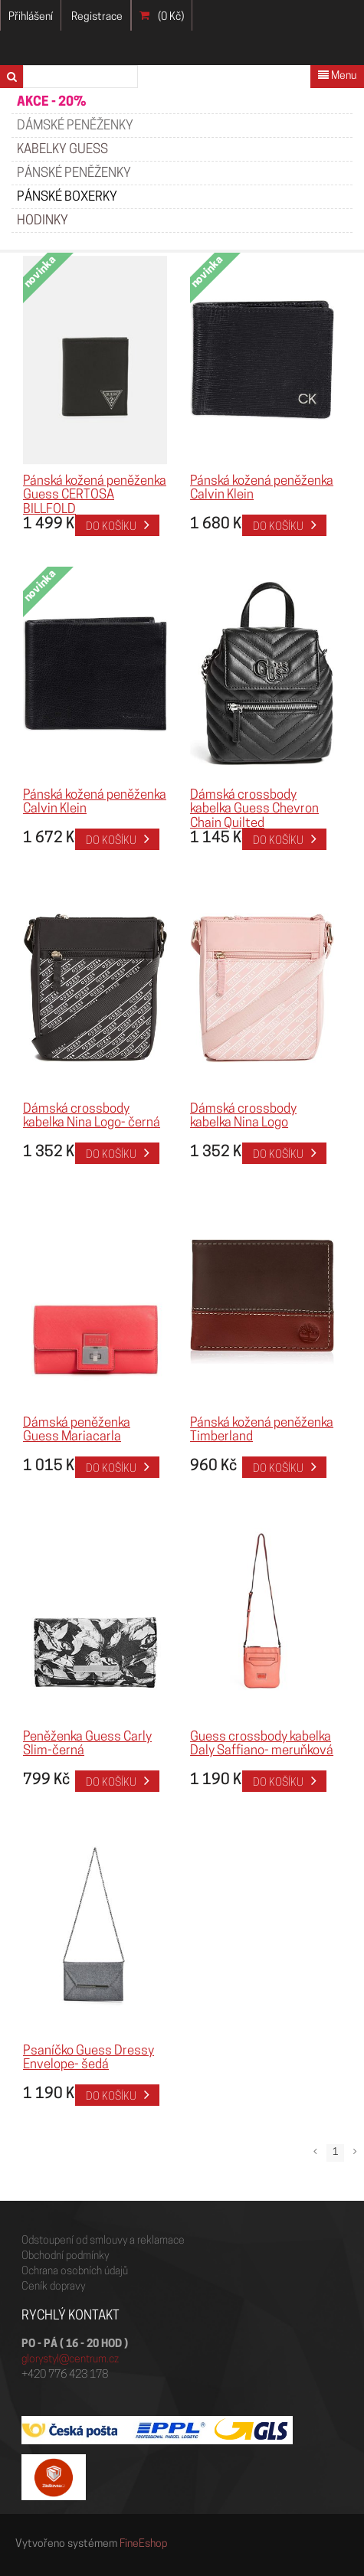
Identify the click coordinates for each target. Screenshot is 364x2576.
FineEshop (144, 2544)
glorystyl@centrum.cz (70, 2359)
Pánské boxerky (67, 197)
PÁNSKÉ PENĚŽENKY (74, 173)
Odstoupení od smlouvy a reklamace (103, 2241)
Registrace (97, 17)
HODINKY (42, 220)
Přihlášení (30, 17)
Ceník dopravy (53, 2287)
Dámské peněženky (75, 125)
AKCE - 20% (51, 102)
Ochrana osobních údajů (74, 2271)
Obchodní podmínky (65, 2256)
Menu (337, 76)
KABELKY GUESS (62, 149)
